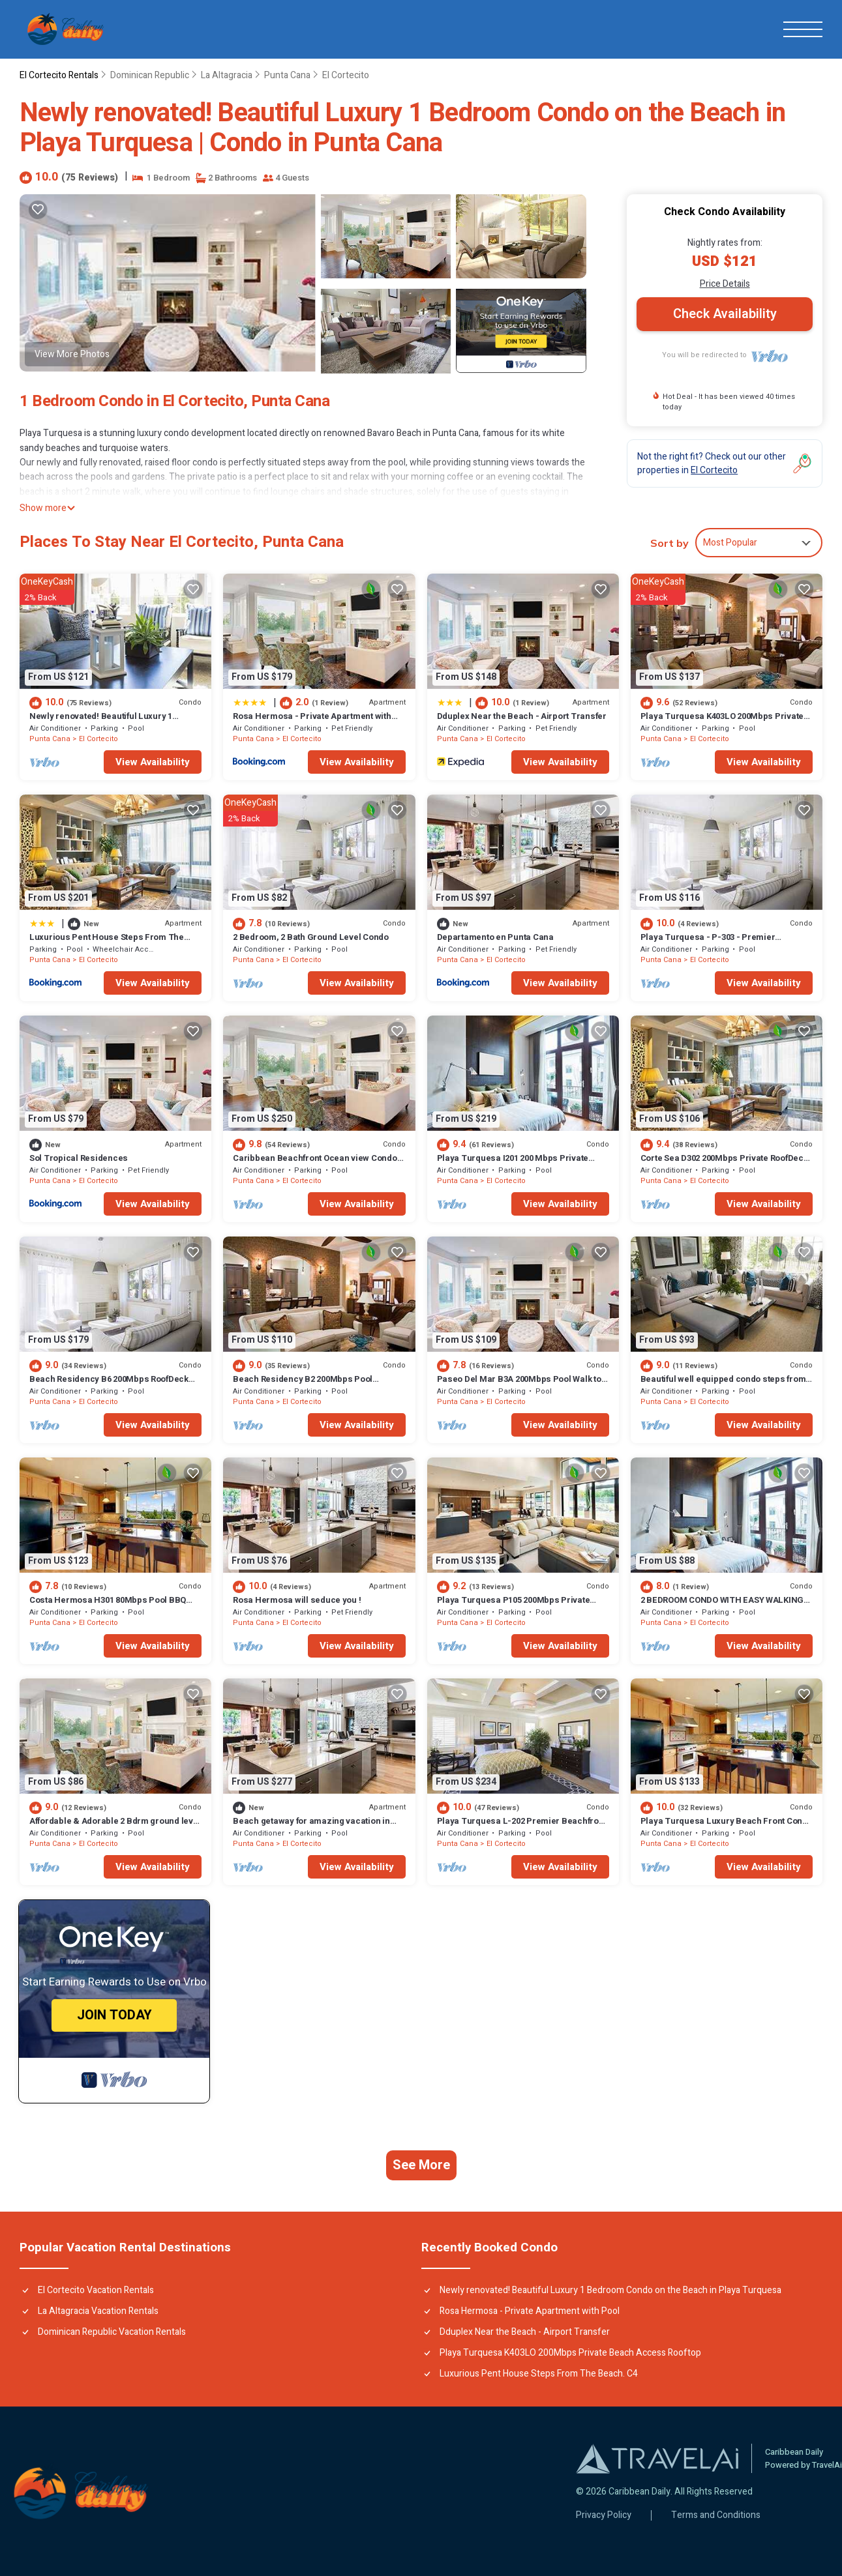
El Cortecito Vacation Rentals (96, 2290)
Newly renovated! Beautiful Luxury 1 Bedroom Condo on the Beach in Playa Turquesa (610, 2290)
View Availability (152, 762)
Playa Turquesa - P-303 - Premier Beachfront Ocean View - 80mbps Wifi (714, 943)
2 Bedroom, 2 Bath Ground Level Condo (311, 937)
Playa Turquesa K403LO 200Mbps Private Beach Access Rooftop (722, 722)
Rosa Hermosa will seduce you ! (297, 1600)
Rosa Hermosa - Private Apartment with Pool (312, 722)
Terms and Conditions (715, 2515)
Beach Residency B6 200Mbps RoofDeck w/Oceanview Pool (108, 1385)
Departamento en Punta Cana (495, 937)
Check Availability (725, 313)
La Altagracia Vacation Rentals (98, 2311)
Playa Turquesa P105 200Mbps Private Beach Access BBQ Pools (513, 1606)
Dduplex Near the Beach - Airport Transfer (522, 716)
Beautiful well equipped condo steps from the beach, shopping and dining (723, 1385)
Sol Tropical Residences (78, 1158)
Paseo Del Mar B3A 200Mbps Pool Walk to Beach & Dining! (519, 1385)
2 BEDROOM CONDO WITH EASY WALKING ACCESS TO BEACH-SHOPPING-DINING (722, 1606)
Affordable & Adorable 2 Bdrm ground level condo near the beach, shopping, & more (114, 1827)
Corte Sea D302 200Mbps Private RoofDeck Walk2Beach (724, 1164)
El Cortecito (345, 75)
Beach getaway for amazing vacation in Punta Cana (311, 1827)
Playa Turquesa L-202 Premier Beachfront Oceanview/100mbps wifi (522, 1827)
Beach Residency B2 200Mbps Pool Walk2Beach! (302, 1385)
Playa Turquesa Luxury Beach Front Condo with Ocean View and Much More (726, 1827)
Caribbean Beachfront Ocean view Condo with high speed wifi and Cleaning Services (318, 1164)
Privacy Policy (603, 2515)
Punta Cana (287, 75)
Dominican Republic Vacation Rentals (112, 2332)
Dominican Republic (149, 75)
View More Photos (72, 354)
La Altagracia (226, 75)
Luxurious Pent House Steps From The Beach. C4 (106, 943)
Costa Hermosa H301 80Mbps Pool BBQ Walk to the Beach (107, 1606)
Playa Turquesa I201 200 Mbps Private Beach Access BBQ (513, 1164)
